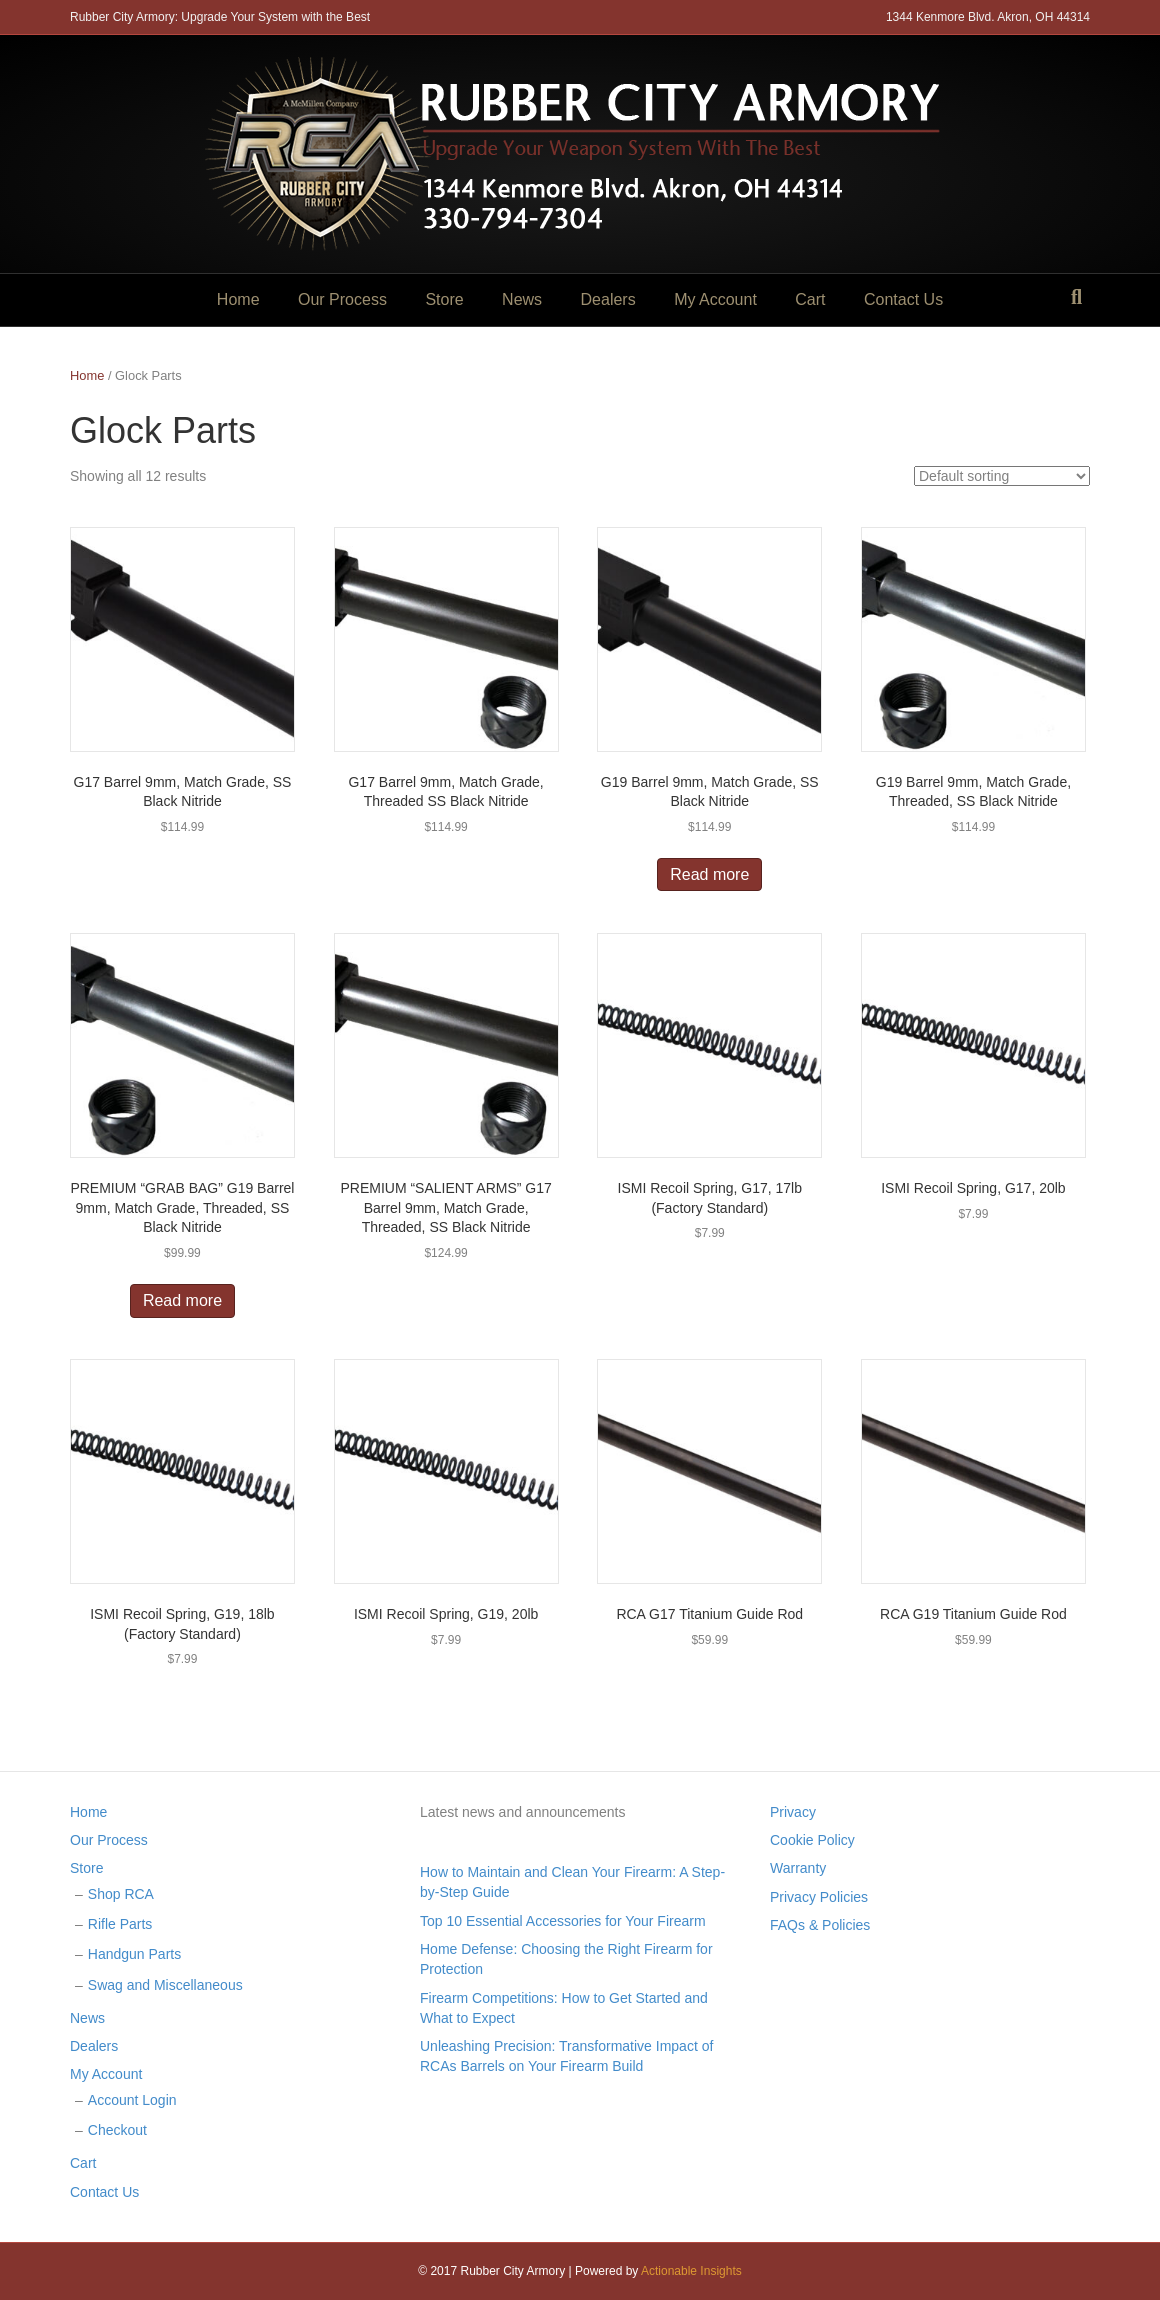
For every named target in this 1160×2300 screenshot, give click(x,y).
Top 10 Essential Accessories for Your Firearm (563, 1921)
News (522, 299)
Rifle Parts (120, 1924)
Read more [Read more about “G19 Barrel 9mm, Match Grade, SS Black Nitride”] (709, 874)
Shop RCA (121, 1894)
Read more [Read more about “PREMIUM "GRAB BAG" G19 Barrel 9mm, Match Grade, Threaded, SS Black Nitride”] (182, 1300)
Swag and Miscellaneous (165, 1985)
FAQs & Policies (820, 1925)
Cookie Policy (812, 1840)
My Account (715, 299)
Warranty (798, 1868)
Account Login (132, 2100)
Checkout (117, 2130)
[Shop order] (1002, 476)
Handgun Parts (134, 1954)
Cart (810, 299)
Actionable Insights (691, 2271)
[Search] (1076, 297)
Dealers (608, 299)
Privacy (793, 1812)
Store (444, 299)
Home (238, 299)
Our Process (342, 299)
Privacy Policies (819, 1897)
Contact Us (903, 299)
